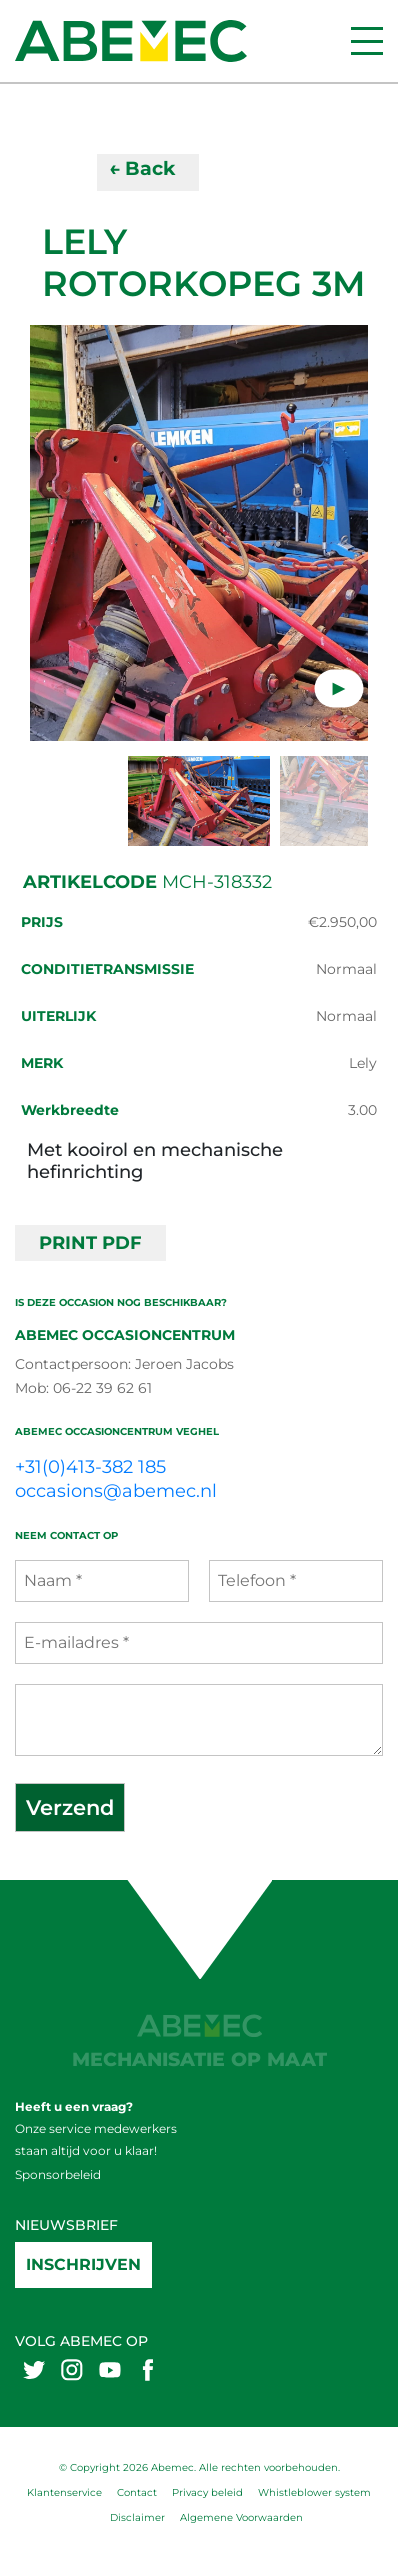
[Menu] (367, 41)
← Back (142, 168)
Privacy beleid (207, 2492)
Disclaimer (137, 2517)
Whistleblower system (314, 2492)
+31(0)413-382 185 (90, 1467)
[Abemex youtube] (110, 2369)
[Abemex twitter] (34, 2369)
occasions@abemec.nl (116, 1491)
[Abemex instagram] (72, 2369)
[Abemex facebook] (148, 2369)
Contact (137, 2492)
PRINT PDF (90, 1243)
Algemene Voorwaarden (241, 2517)
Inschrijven (83, 2264)
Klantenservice (64, 2492)
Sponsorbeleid (58, 2174)
